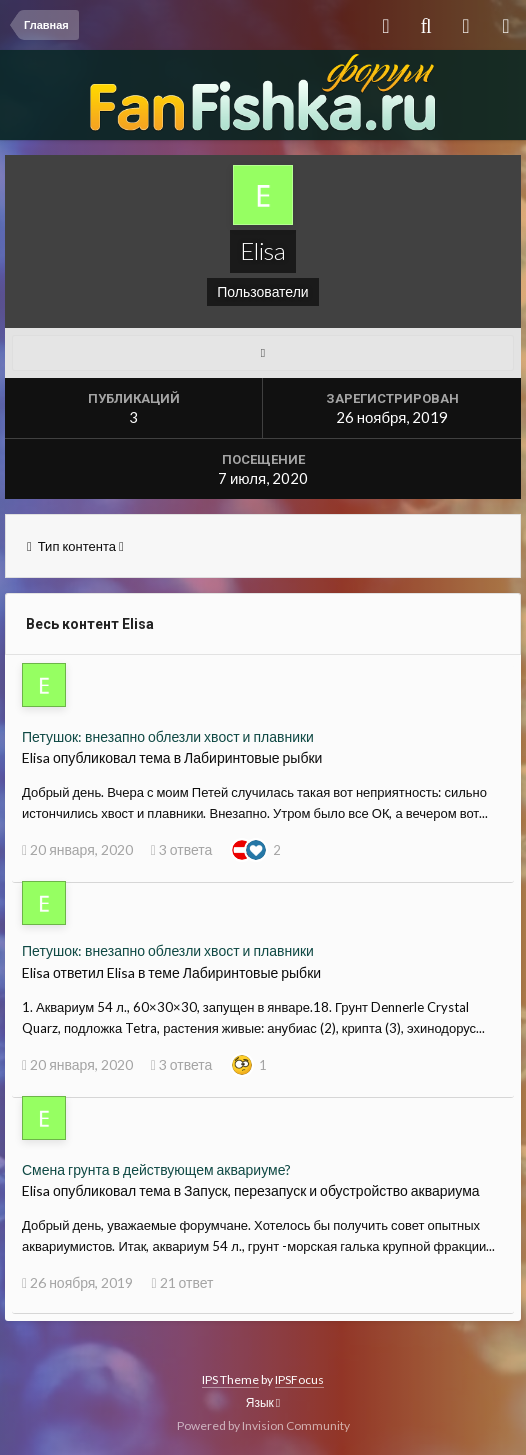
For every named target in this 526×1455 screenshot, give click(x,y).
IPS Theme (230, 1379)
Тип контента (75, 546)
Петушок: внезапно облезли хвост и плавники (168, 736)
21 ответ (182, 1282)
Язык (263, 1402)
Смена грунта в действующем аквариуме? (156, 1169)
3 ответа (182, 849)
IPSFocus (299, 1379)
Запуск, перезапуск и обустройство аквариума (331, 1190)
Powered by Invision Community (263, 1425)
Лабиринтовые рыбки (253, 757)
